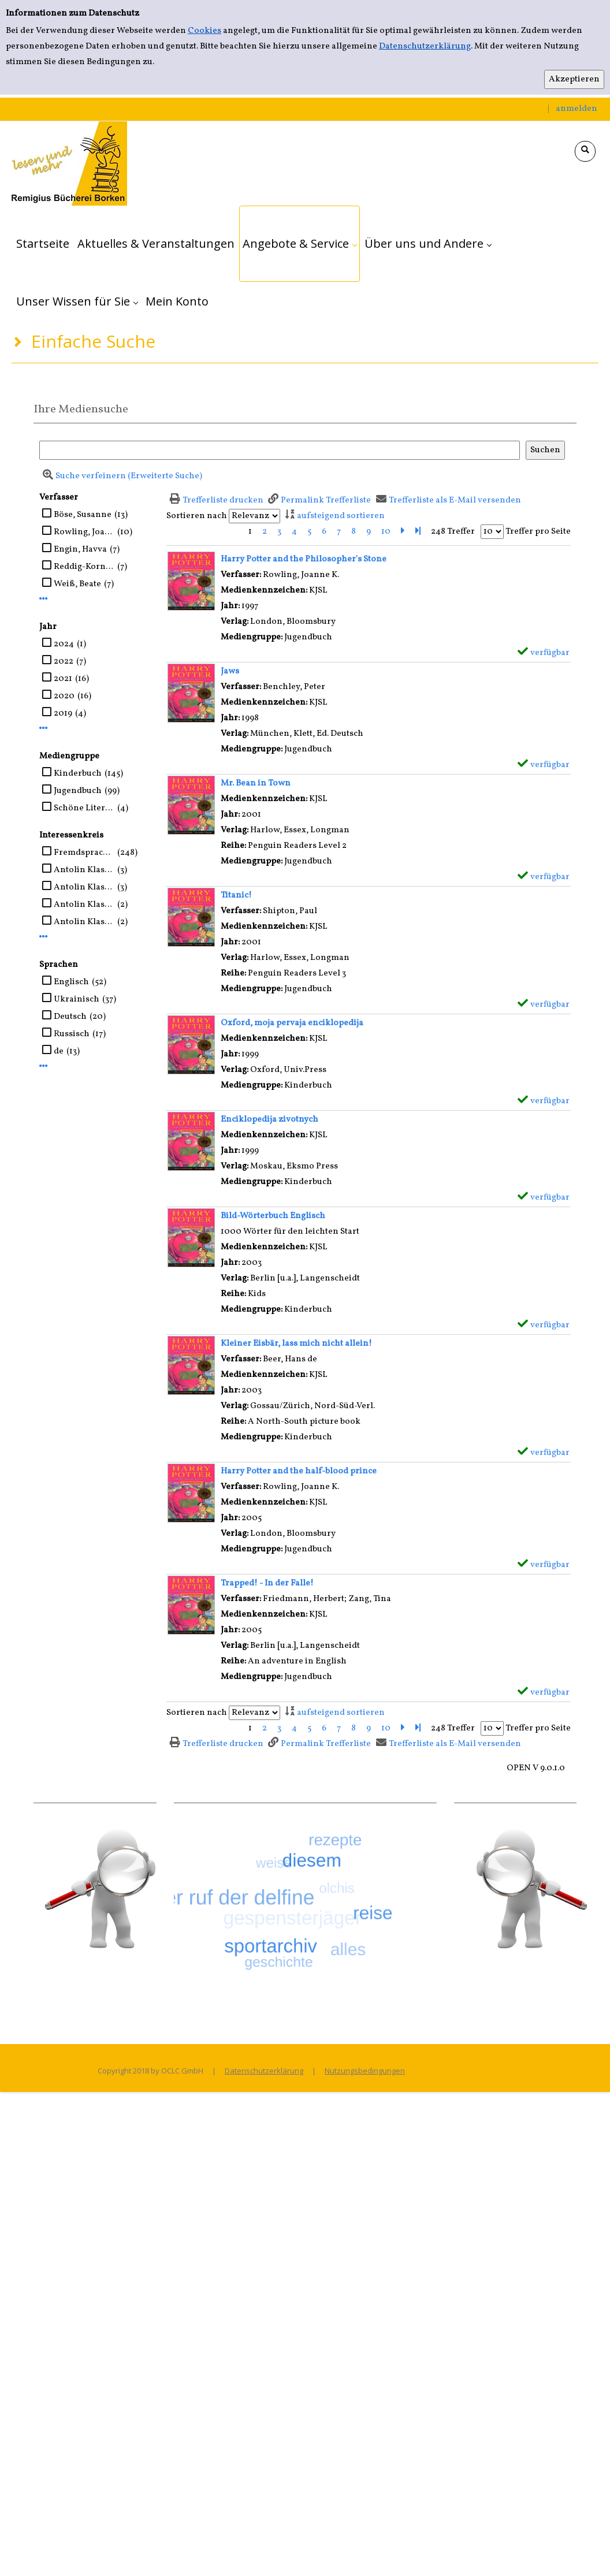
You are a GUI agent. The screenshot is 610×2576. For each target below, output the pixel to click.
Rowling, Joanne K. (84, 532)
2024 (64, 644)
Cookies (204, 31)
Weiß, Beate (77, 584)
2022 (63, 662)
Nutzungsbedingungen (365, 2070)
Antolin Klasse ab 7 (84, 887)
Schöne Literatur (84, 808)
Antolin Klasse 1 (84, 905)
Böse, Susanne (82, 515)
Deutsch (70, 1017)
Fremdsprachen (84, 853)
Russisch (72, 1034)
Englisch (71, 982)
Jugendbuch (78, 791)
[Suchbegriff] (279, 450)
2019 (63, 714)
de (59, 1051)
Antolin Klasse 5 (84, 870)
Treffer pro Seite (538, 532)
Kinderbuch (78, 774)
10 (385, 532)
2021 (63, 679)
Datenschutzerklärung (425, 46)
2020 (64, 696)
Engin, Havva (80, 550)
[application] (299, 244)
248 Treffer (453, 532)
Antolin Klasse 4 (84, 922)
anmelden (576, 109)
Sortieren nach (196, 516)
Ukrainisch (76, 999)
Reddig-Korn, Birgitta (84, 567)
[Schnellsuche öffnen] (585, 151)
